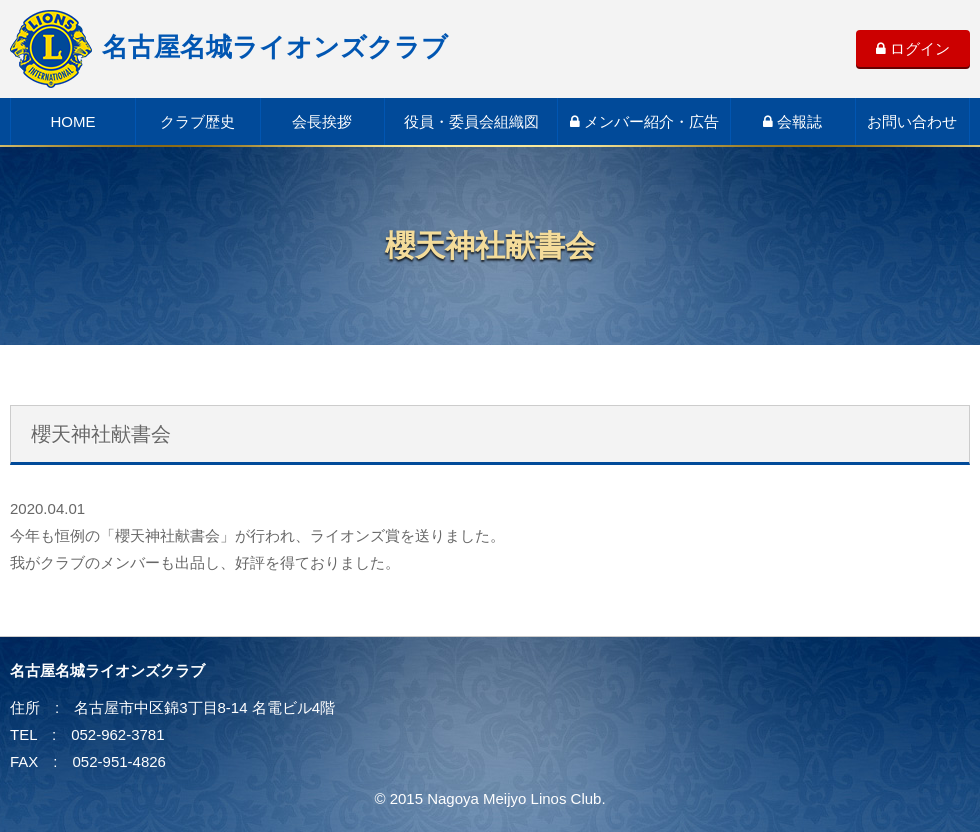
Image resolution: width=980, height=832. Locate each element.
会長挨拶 (322, 121)
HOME (72, 121)
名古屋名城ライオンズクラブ (229, 47)
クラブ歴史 (197, 121)
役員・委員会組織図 (471, 121)
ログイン (913, 48)
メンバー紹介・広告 (644, 121)
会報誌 (792, 121)
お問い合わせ (912, 121)
